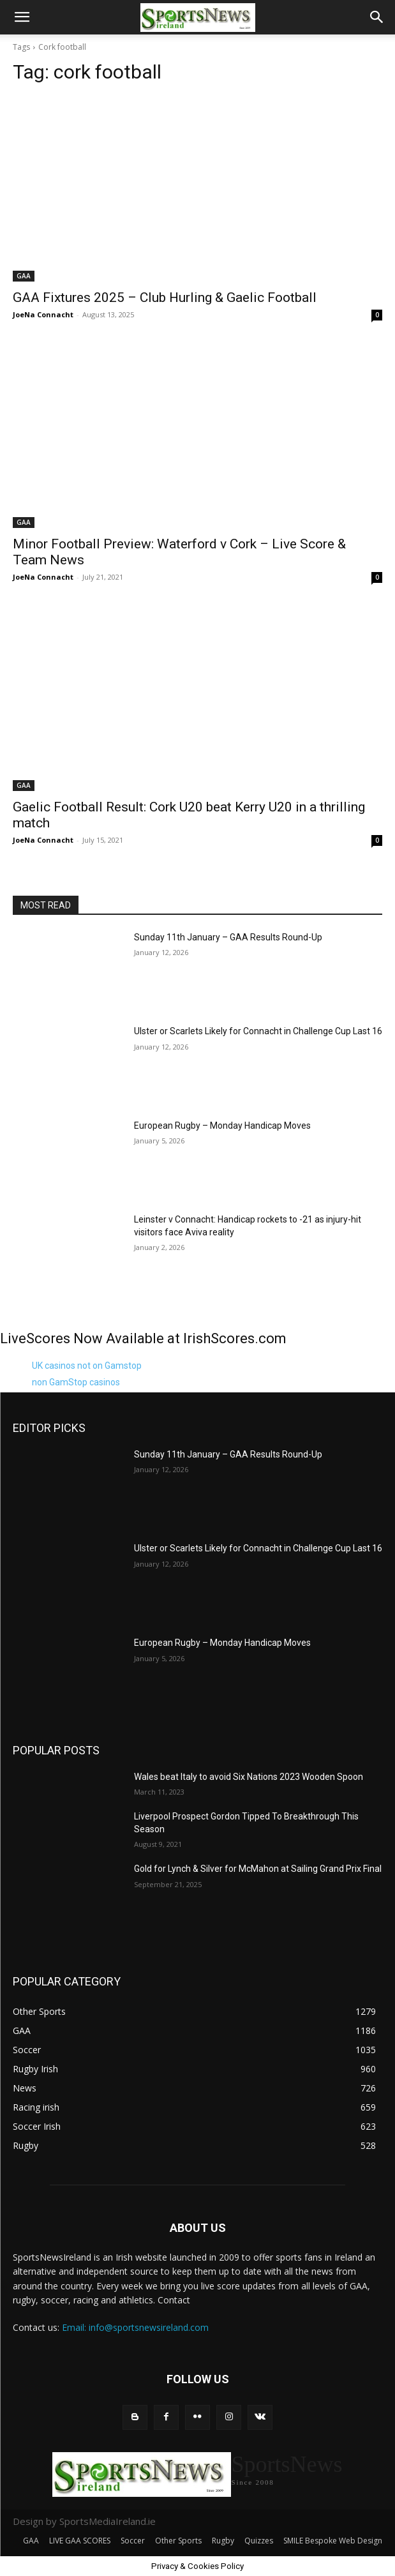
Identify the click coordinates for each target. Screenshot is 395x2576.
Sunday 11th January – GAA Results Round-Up (228, 937)
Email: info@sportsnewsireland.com (135, 2327)
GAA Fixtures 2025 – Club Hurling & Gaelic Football (165, 297)
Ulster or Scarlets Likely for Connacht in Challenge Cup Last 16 (258, 1031)
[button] (21, 17)
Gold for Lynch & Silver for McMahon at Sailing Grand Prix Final (258, 1869)
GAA (24, 275)
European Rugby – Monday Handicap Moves (222, 1125)
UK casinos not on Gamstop (87, 1365)
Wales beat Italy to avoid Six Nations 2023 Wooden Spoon (248, 1777)
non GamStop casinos (76, 1382)
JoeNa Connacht (43, 314)
